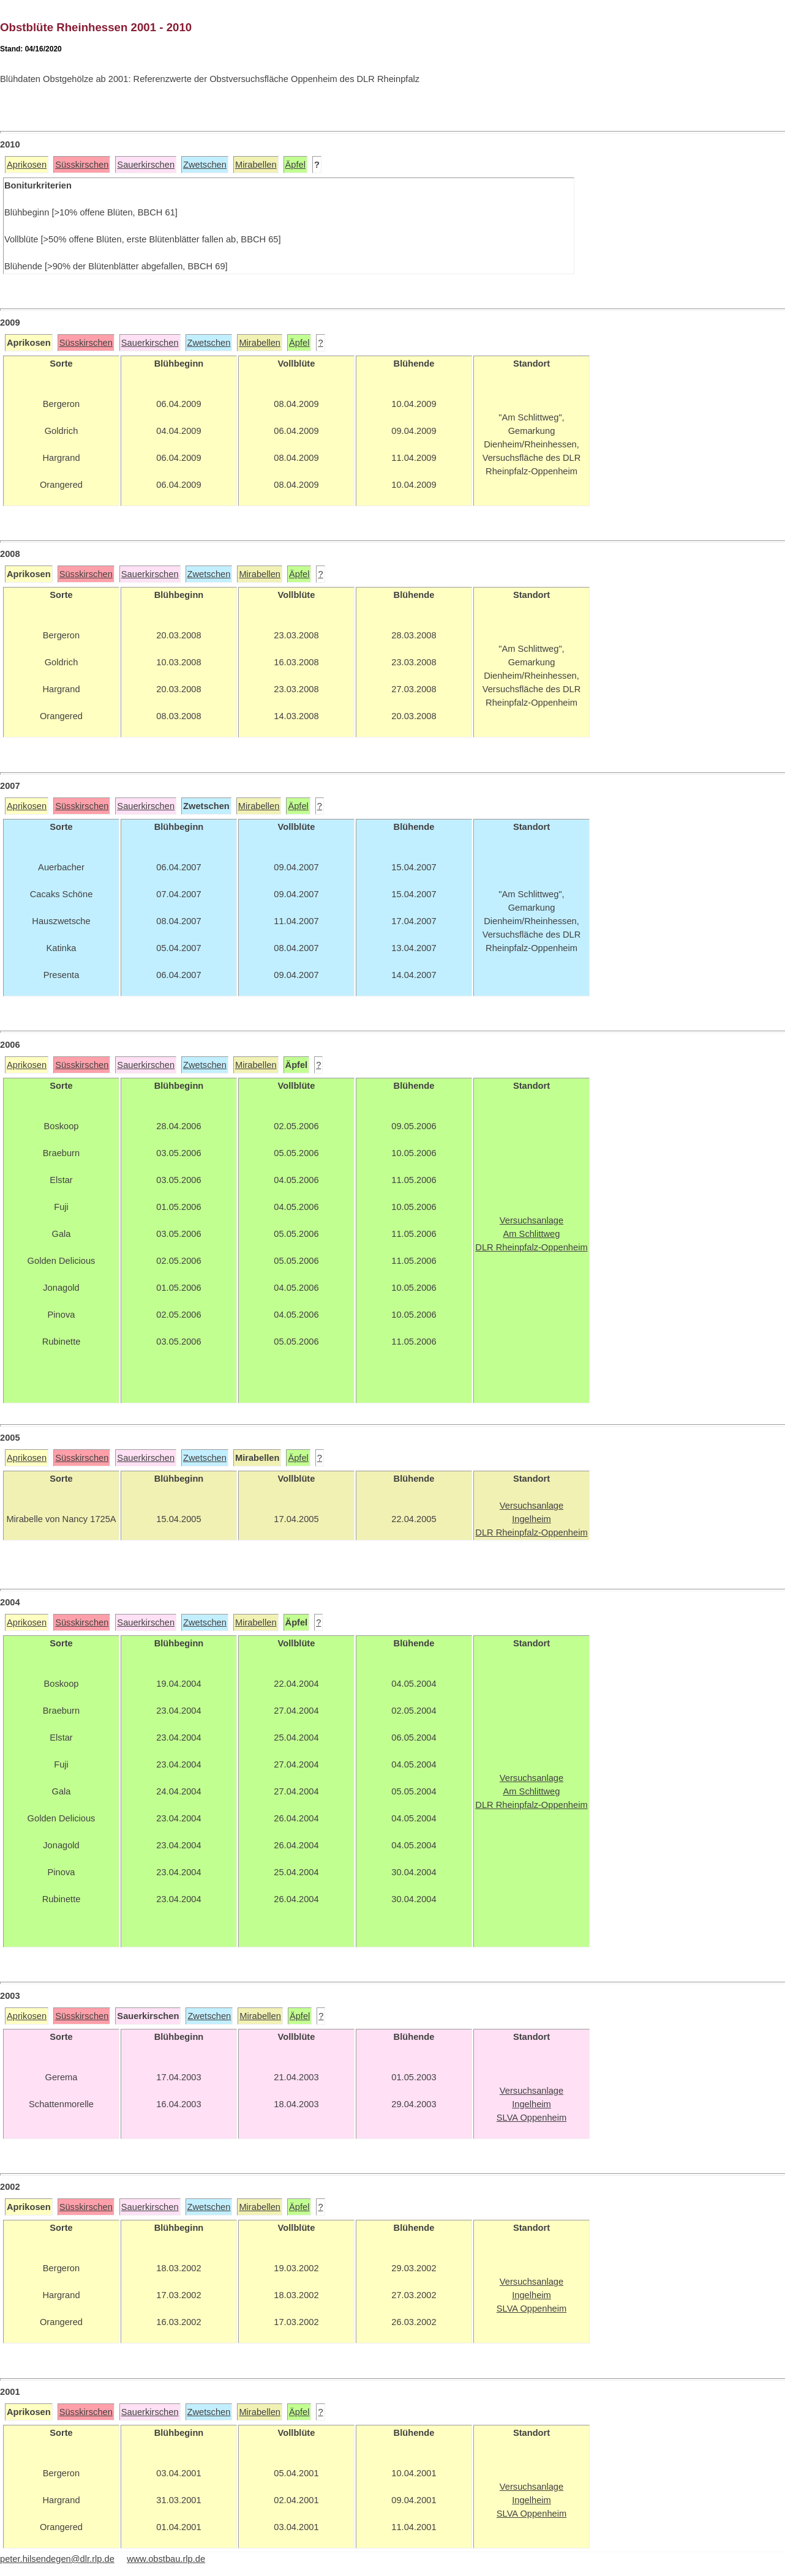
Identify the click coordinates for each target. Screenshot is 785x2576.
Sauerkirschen (146, 165)
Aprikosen (27, 165)
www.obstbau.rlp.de (166, 2559)
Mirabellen (256, 165)
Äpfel (295, 165)
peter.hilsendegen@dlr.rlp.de (57, 2559)
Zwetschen (205, 165)
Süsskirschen (81, 165)
